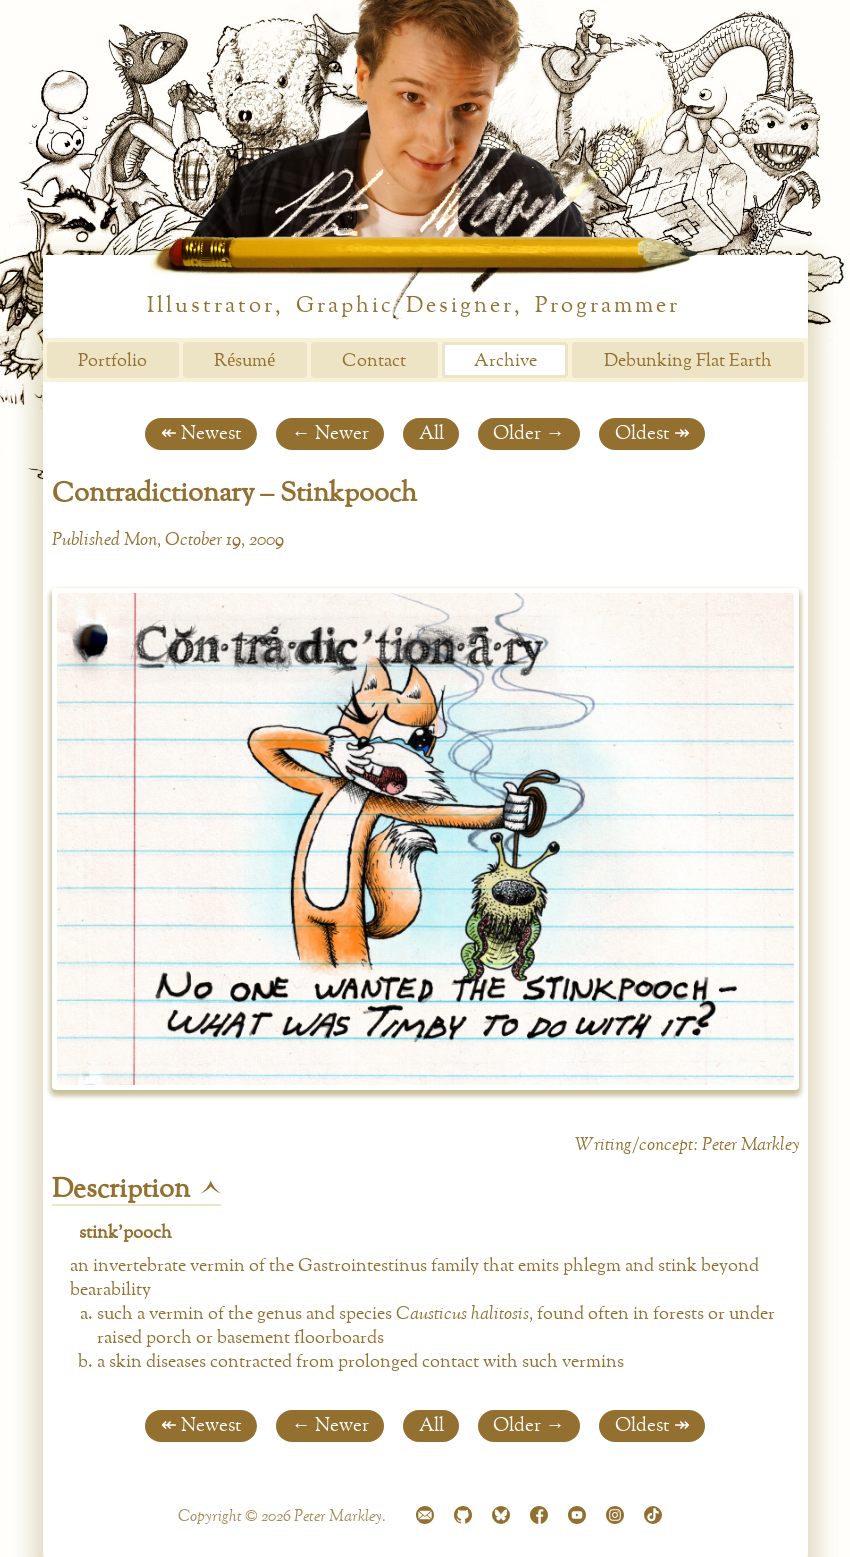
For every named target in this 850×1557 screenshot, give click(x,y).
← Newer (329, 433)
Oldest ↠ (652, 433)
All (431, 433)
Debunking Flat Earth (688, 361)
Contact (374, 361)
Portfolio (112, 361)
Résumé (244, 361)
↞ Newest (201, 433)
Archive (505, 361)
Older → (528, 433)
